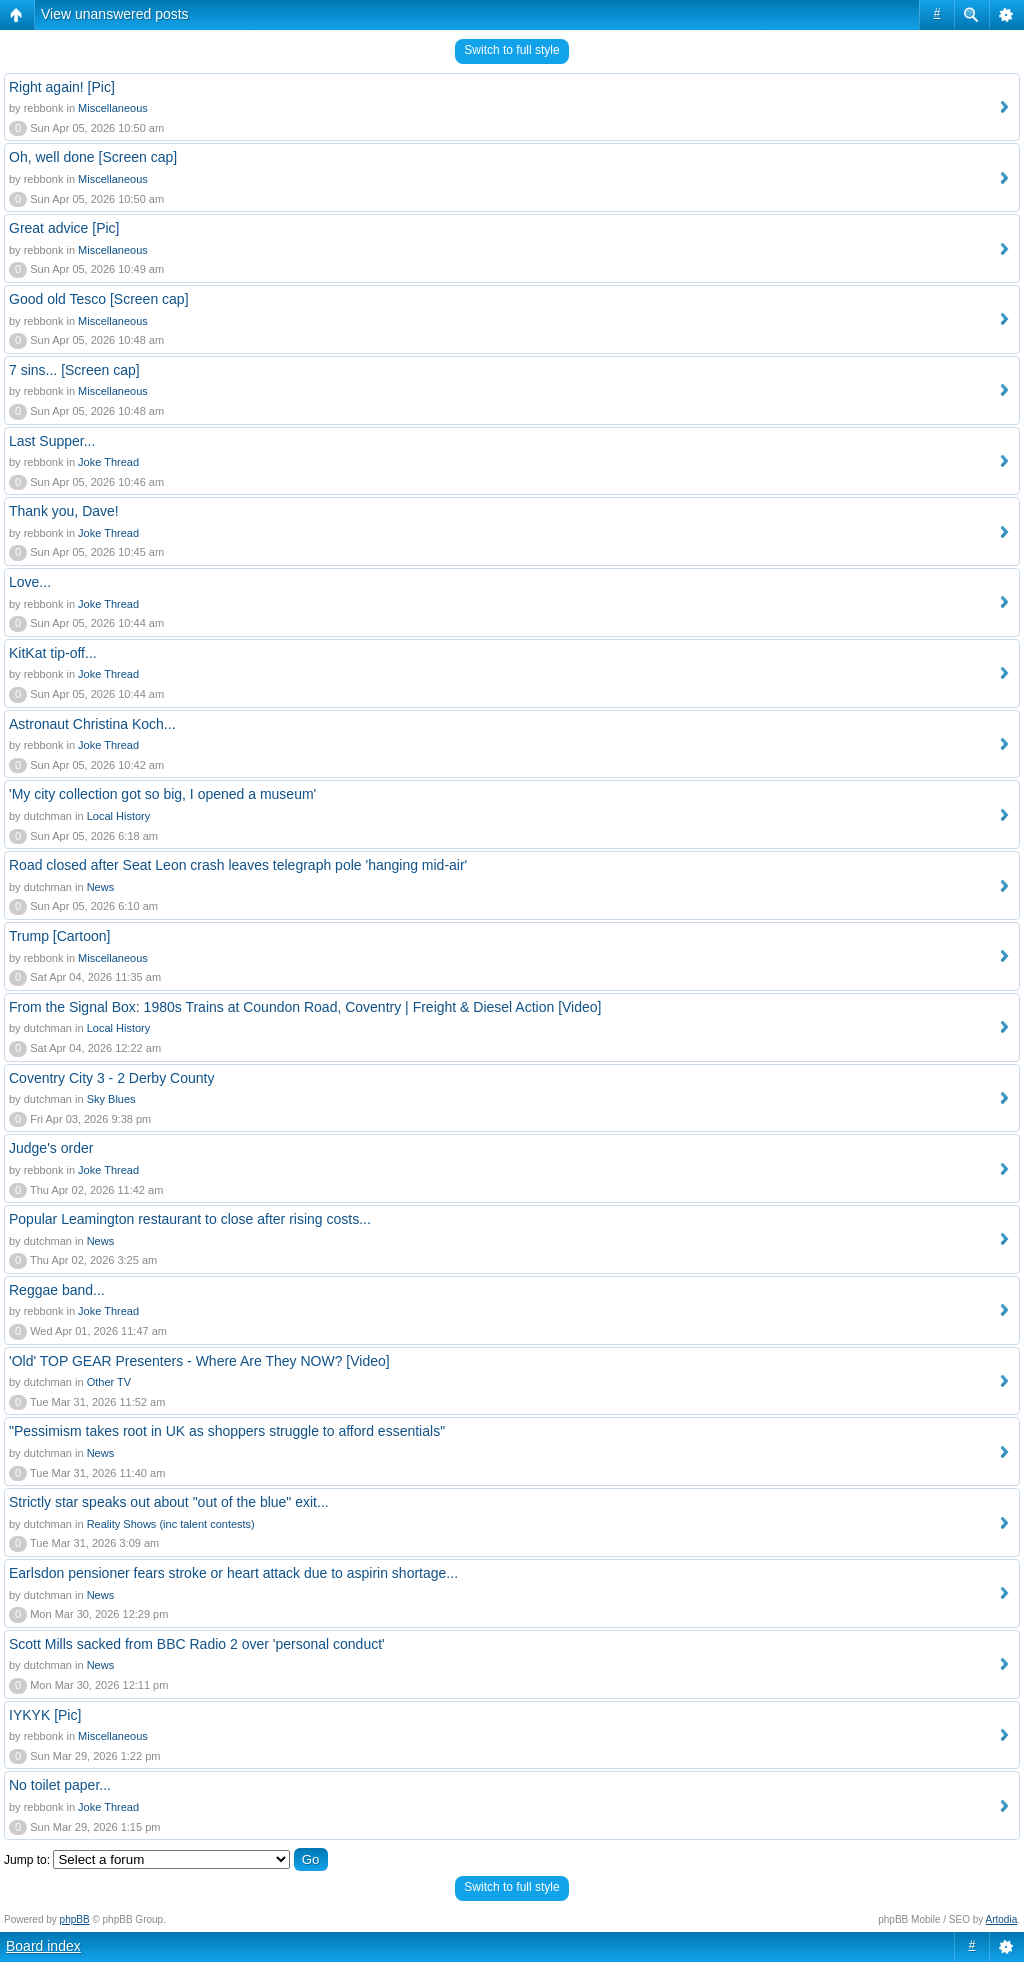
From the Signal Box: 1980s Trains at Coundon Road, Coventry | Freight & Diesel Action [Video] (305, 1007)
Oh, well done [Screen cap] (93, 157)
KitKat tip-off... (53, 653)
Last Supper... (52, 441)
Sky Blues (111, 1099)
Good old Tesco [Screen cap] (99, 299)
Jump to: (27, 1860)
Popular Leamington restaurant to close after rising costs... (190, 1219)
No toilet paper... (60, 1785)
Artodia (1002, 1919)
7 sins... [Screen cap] (74, 370)
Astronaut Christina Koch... (92, 724)
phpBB (75, 1919)
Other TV (109, 1382)
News (101, 887)
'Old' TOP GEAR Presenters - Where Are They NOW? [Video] (199, 1361)
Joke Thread (108, 462)
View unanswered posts (115, 14)
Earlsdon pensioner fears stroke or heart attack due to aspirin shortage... (233, 1573)
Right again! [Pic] (62, 87)
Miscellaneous (113, 108)
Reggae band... (57, 1290)
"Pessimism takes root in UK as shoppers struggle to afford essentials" (227, 1431)
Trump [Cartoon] (59, 936)
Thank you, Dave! (64, 511)
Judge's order (51, 1148)
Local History (119, 816)
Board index (43, 1946)
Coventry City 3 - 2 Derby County (111, 1078)
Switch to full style (511, 50)
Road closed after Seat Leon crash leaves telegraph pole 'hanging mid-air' (238, 865)
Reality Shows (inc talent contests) (171, 1524)
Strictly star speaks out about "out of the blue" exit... (169, 1502)
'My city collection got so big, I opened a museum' (162, 794)
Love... (30, 582)
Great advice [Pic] (64, 228)
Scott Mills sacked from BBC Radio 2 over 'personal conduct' (197, 1644)
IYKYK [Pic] (45, 1715)
